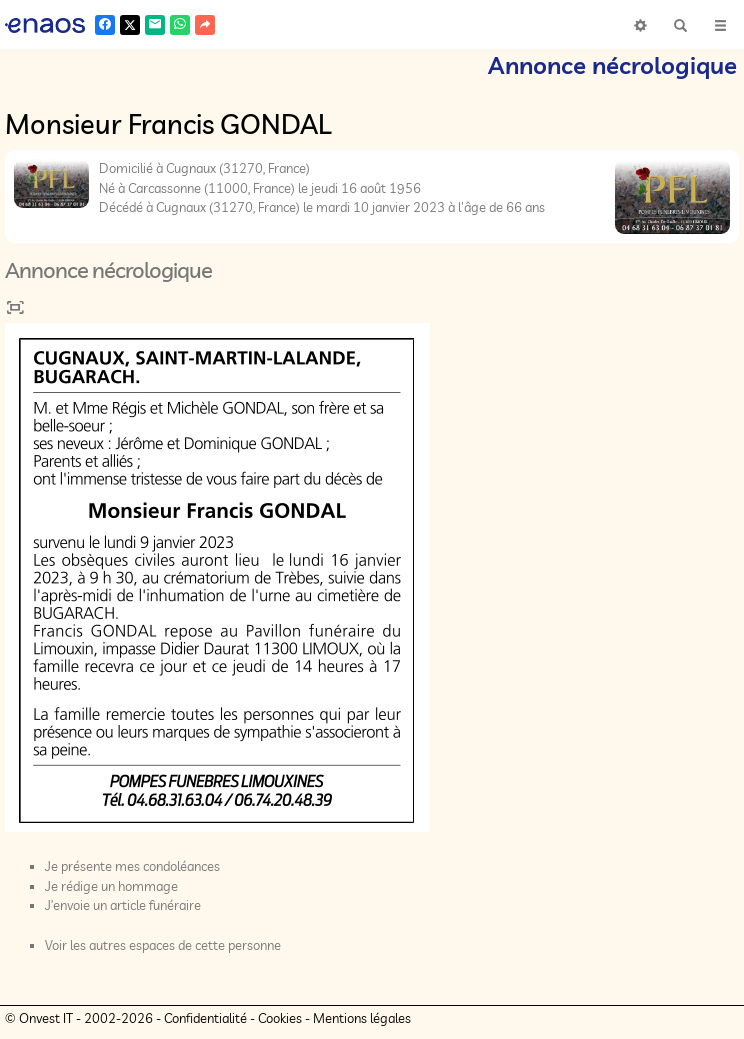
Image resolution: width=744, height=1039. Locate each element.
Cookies (280, 1018)
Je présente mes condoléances (132, 866)
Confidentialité (205, 1018)
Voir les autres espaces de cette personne (163, 945)
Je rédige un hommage (111, 886)
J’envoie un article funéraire (123, 905)
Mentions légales (362, 1018)
